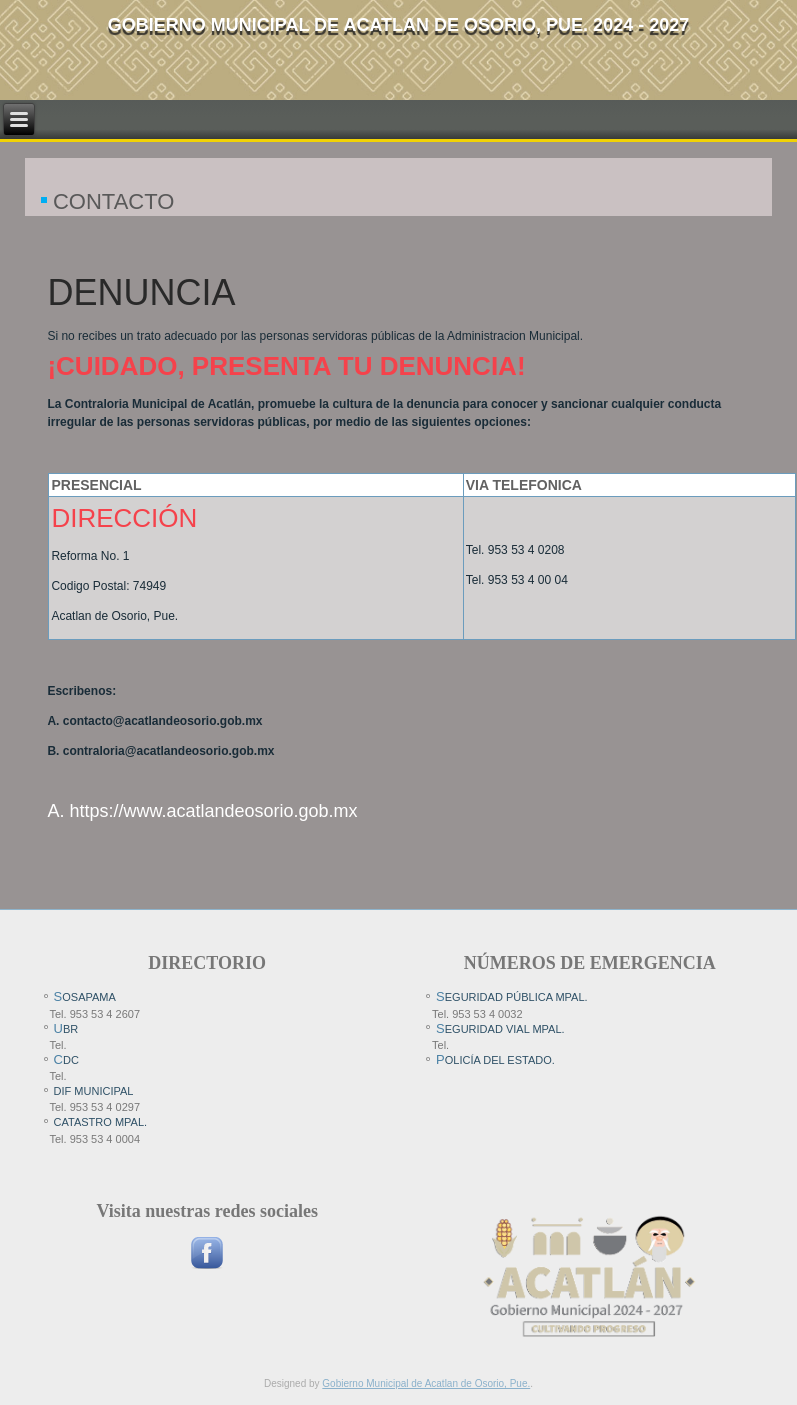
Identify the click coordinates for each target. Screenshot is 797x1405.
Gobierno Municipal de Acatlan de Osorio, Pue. (426, 1383)
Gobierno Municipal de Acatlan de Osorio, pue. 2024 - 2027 (398, 25)
